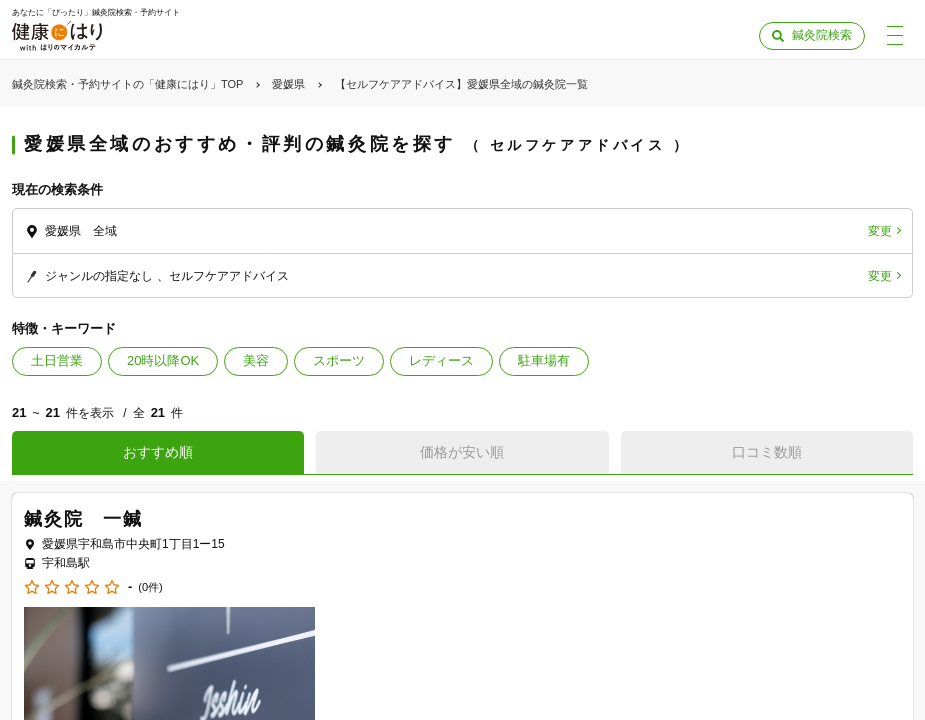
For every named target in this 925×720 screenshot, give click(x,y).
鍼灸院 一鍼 (83, 519)
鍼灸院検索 (822, 35)
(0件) (150, 587)
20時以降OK (163, 360)
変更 (880, 231)
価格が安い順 (462, 452)
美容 (256, 360)
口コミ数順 (767, 452)
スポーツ (339, 360)
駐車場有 (544, 360)
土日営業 (57, 360)
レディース (441, 360)
